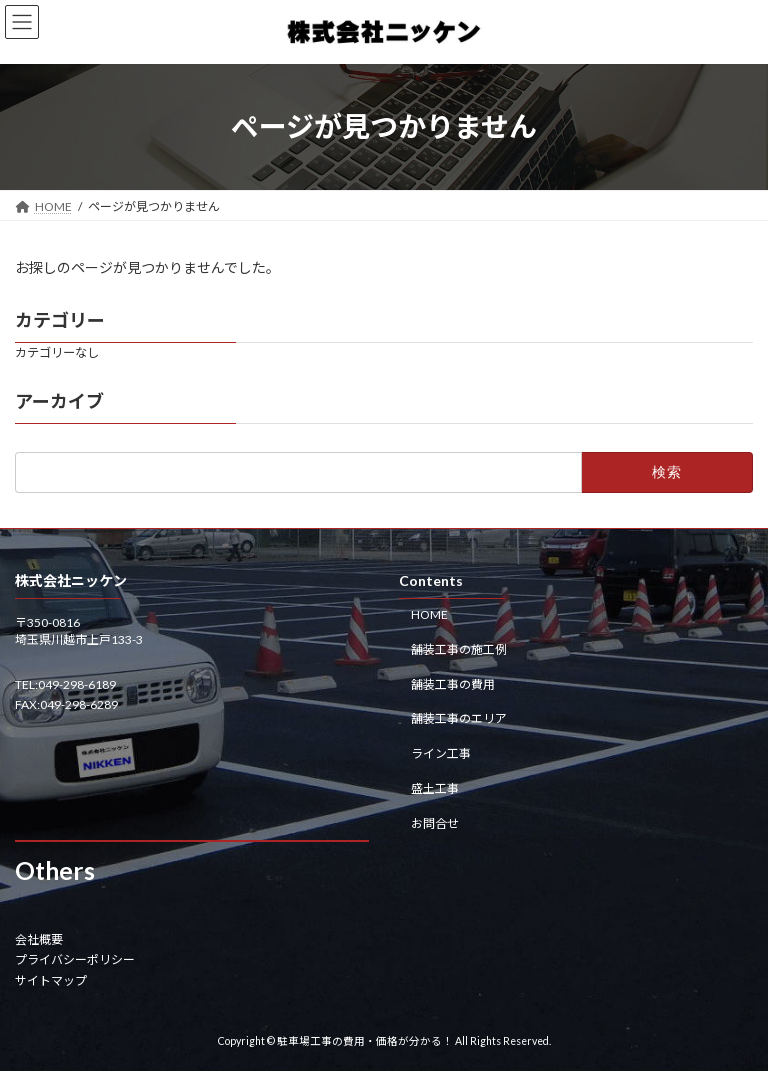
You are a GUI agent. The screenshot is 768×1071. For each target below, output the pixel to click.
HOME (429, 614)
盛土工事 (435, 787)
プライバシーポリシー (75, 959)
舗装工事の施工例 (459, 648)
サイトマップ (51, 979)
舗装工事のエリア (459, 718)
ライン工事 (441, 753)
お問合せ (435, 822)
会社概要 (39, 938)
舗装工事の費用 (453, 683)
